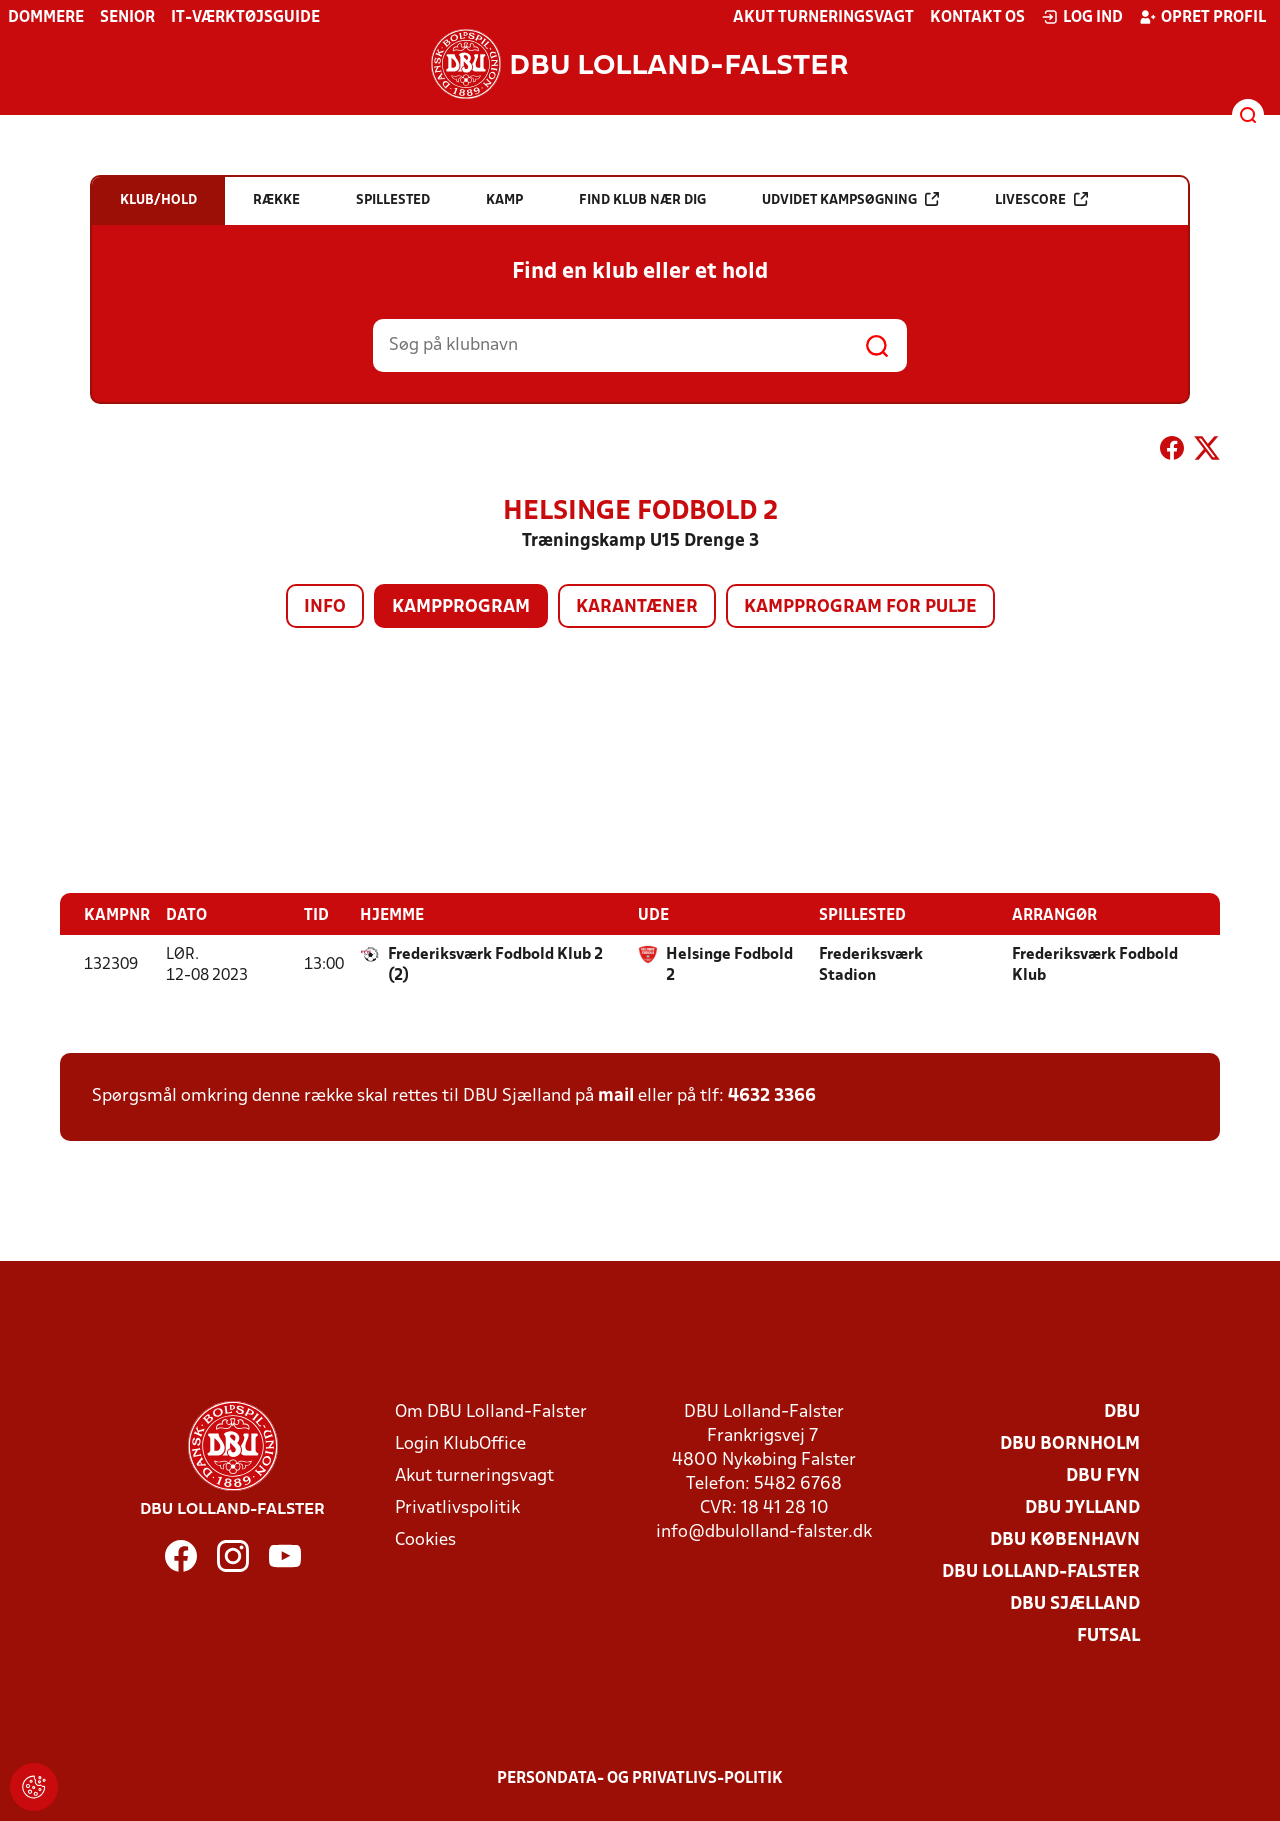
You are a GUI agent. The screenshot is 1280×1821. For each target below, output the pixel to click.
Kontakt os (977, 18)
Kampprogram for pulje (860, 607)
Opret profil (1202, 17)
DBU (1122, 1411)
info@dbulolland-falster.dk (764, 1531)
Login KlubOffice (460, 1443)
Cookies (425, 1539)
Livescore (1041, 199)
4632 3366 (772, 1095)
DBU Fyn (1103, 1475)
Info (325, 607)
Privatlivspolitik (457, 1507)
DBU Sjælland (1075, 1603)
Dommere (46, 18)
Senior (127, 18)
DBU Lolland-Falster (1041, 1571)
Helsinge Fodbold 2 (729, 964)
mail (616, 1095)
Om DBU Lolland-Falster (491, 1411)
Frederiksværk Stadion (871, 964)
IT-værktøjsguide (245, 18)
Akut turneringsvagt (823, 18)
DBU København (1065, 1539)
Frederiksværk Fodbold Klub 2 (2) (495, 964)
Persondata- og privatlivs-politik (640, 1778)
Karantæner (637, 607)
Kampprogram (461, 607)
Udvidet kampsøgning (850, 199)
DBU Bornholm (1070, 1443)
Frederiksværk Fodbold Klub (1095, 964)
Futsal (1108, 1635)
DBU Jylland (1082, 1507)
